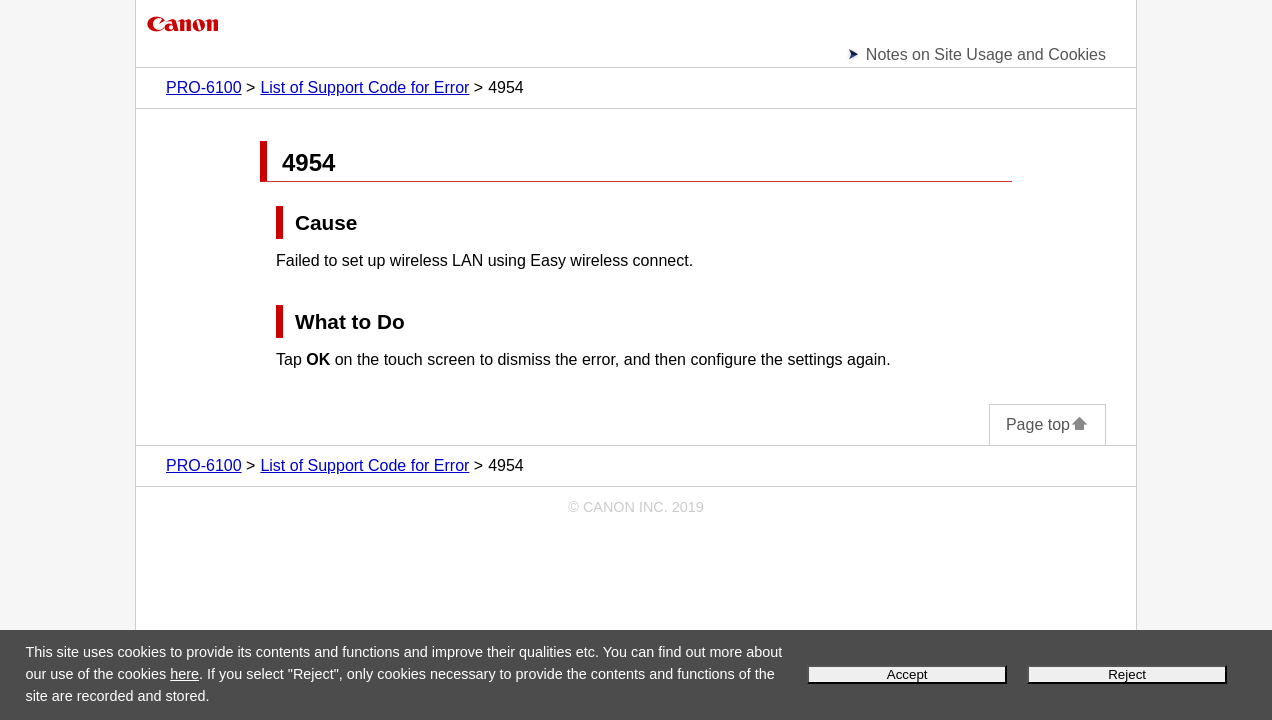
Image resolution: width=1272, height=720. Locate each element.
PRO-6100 (204, 87)
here (184, 674)
